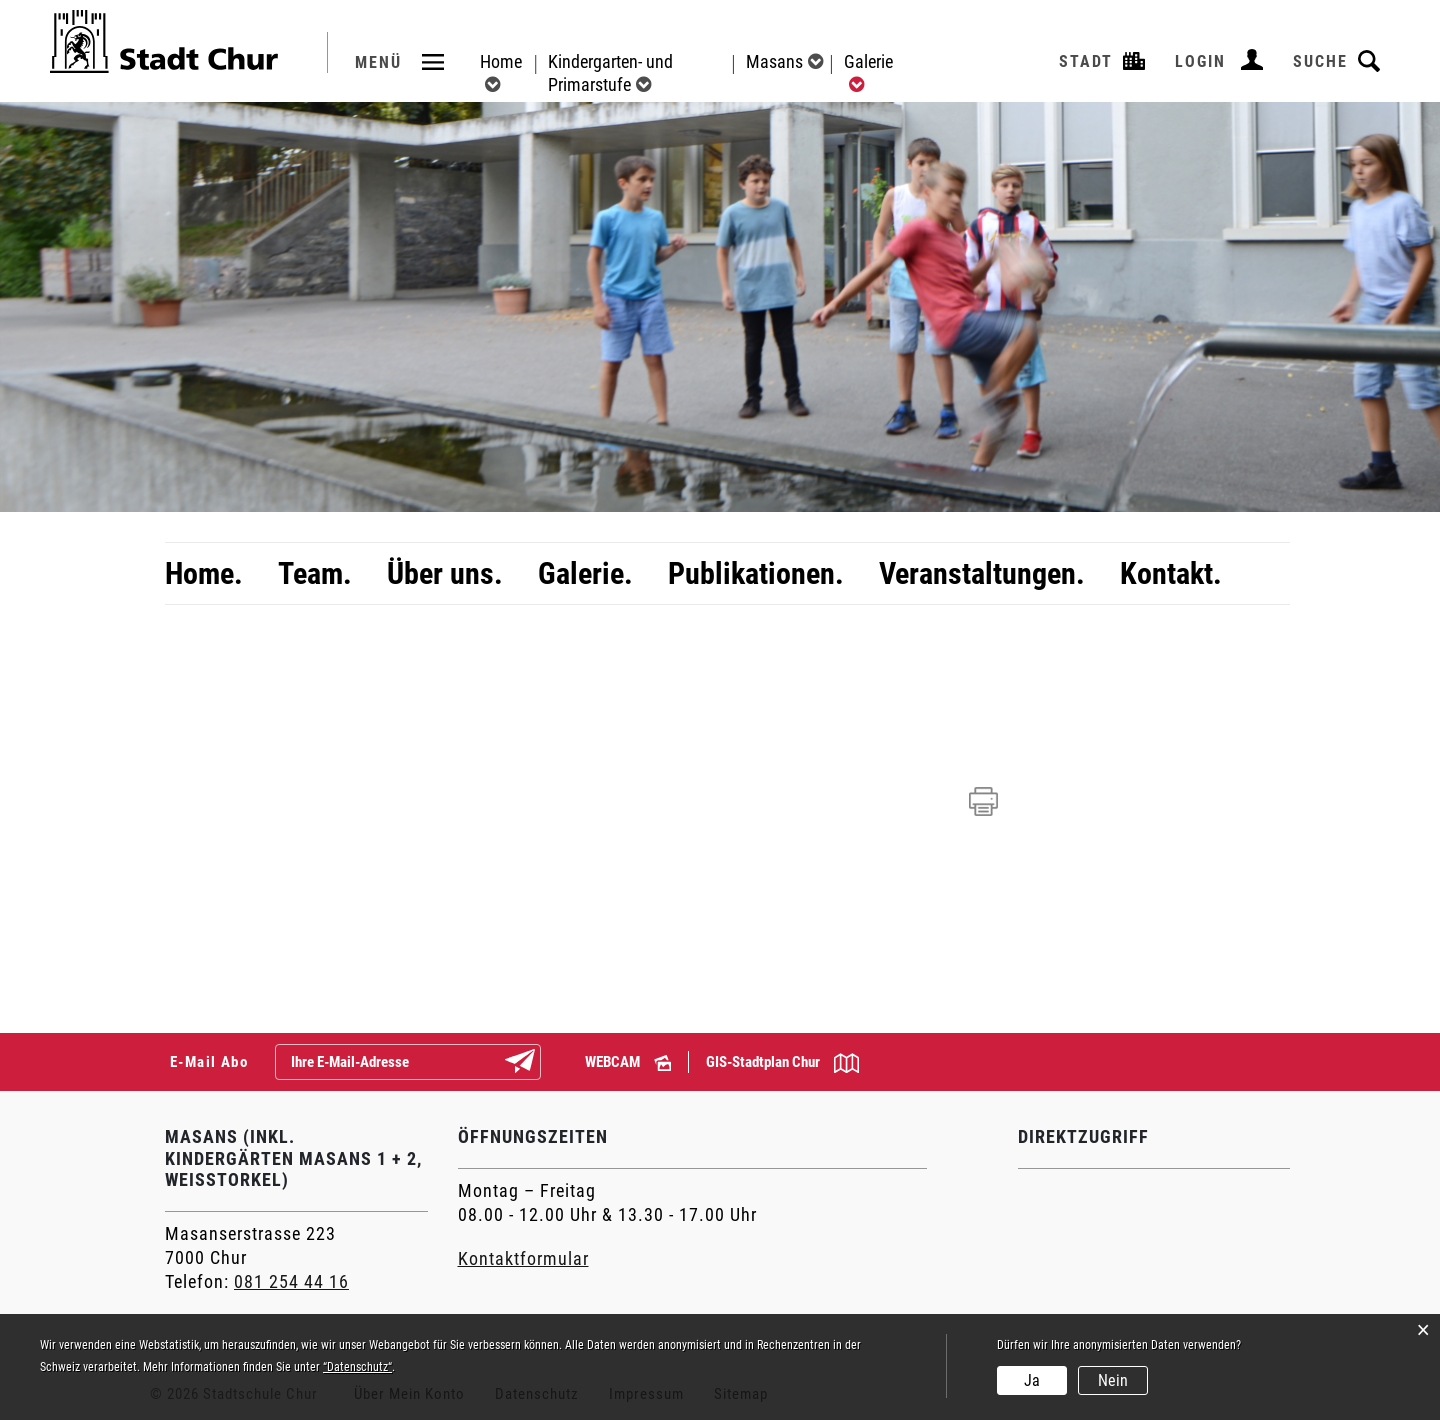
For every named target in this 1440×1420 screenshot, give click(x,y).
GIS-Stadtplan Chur (782, 1063)
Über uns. (445, 573)
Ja (1032, 1380)
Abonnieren (536, 1063)
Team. (315, 573)
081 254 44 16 (291, 1281)
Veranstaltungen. (982, 573)
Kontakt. (1171, 573)
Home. (204, 573)
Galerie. (585, 573)
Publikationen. (756, 573)
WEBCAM (628, 1062)
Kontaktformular (523, 1258)
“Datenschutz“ (357, 1367)
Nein (1113, 1380)
